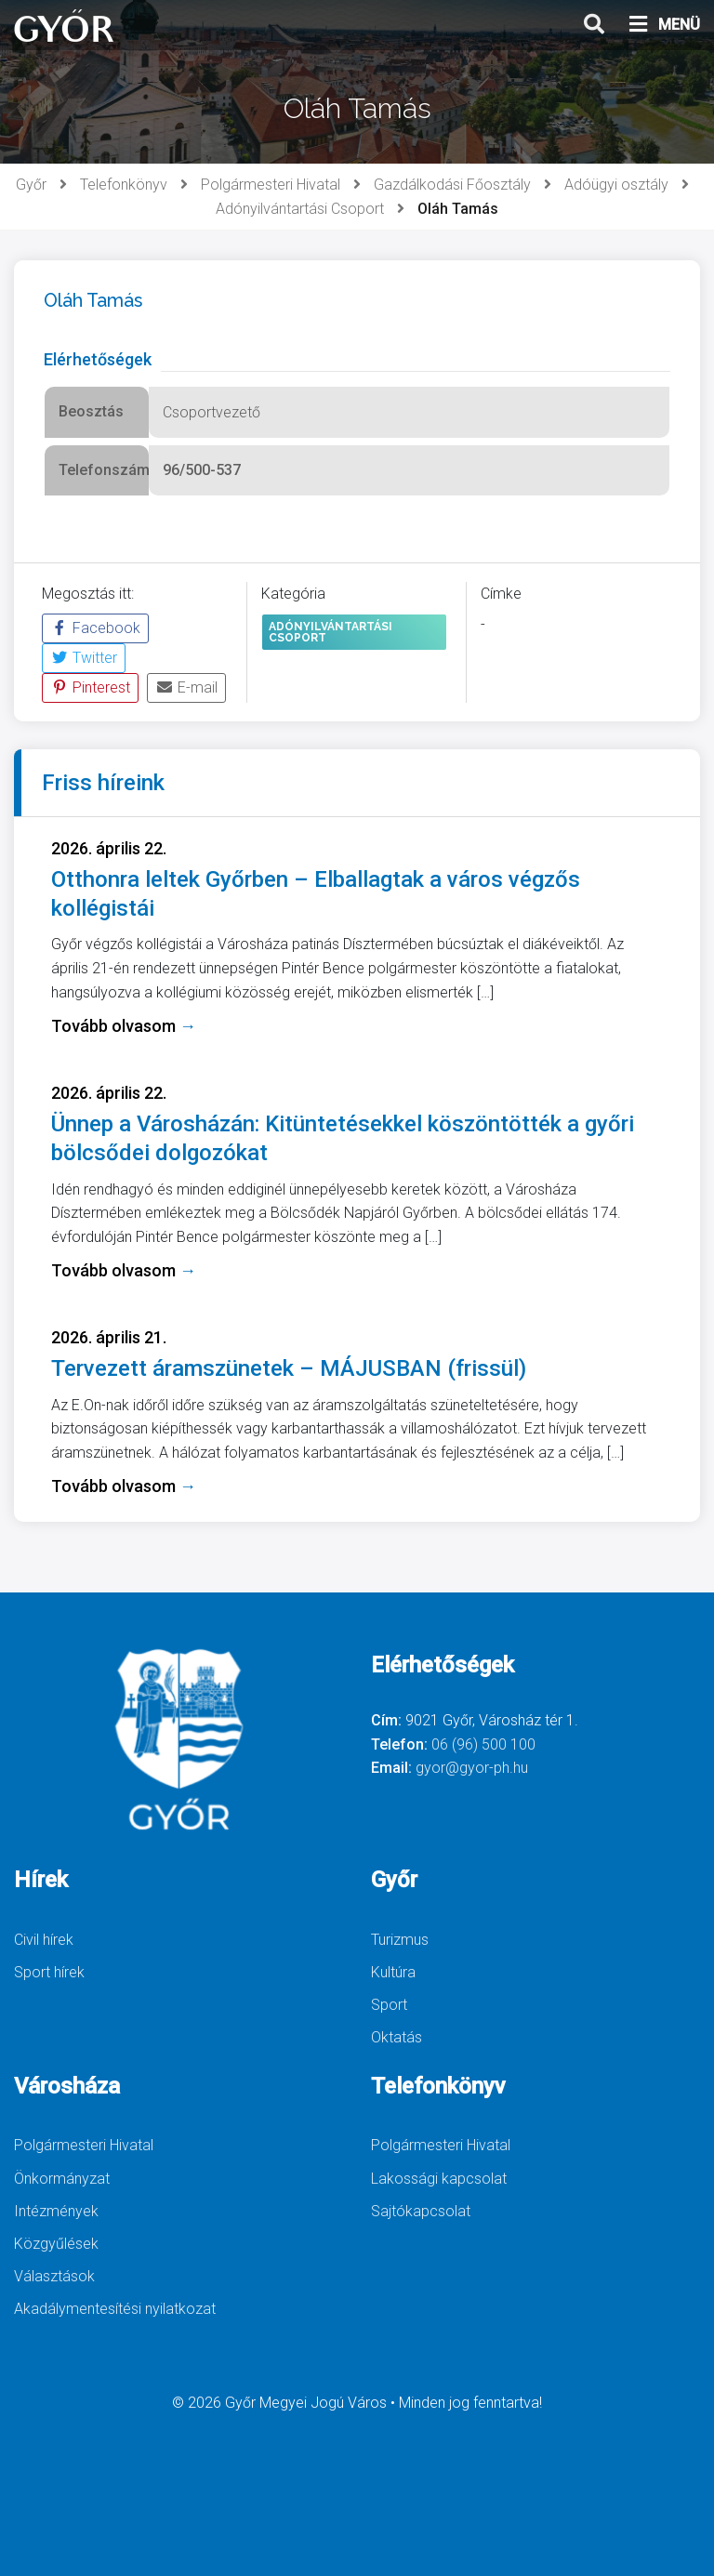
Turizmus (400, 1940)
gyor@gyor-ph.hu (472, 1768)
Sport (389, 2005)
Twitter (83, 658)
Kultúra (393, 1972)
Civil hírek (43, 1940)
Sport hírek (49, 1972)
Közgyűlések (56, 2243)
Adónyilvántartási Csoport (300, 209)
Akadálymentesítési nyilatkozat (115, 2309)
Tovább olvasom (123, 1025)
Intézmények (56, 2211)
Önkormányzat (62, 2178)
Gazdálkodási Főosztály (452, 184)
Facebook (95, 628)
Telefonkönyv (123, 184)
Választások (54, 2276)
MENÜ (663, 25)
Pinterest (90, 687)
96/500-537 (202, 470)
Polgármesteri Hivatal (270, 184)
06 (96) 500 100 (483, 1744)
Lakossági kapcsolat (439, 2178)
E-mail (186, 687)
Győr (31, 184)
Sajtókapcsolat (420, 2211)
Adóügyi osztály (616, 184)
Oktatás (396, 2037)
